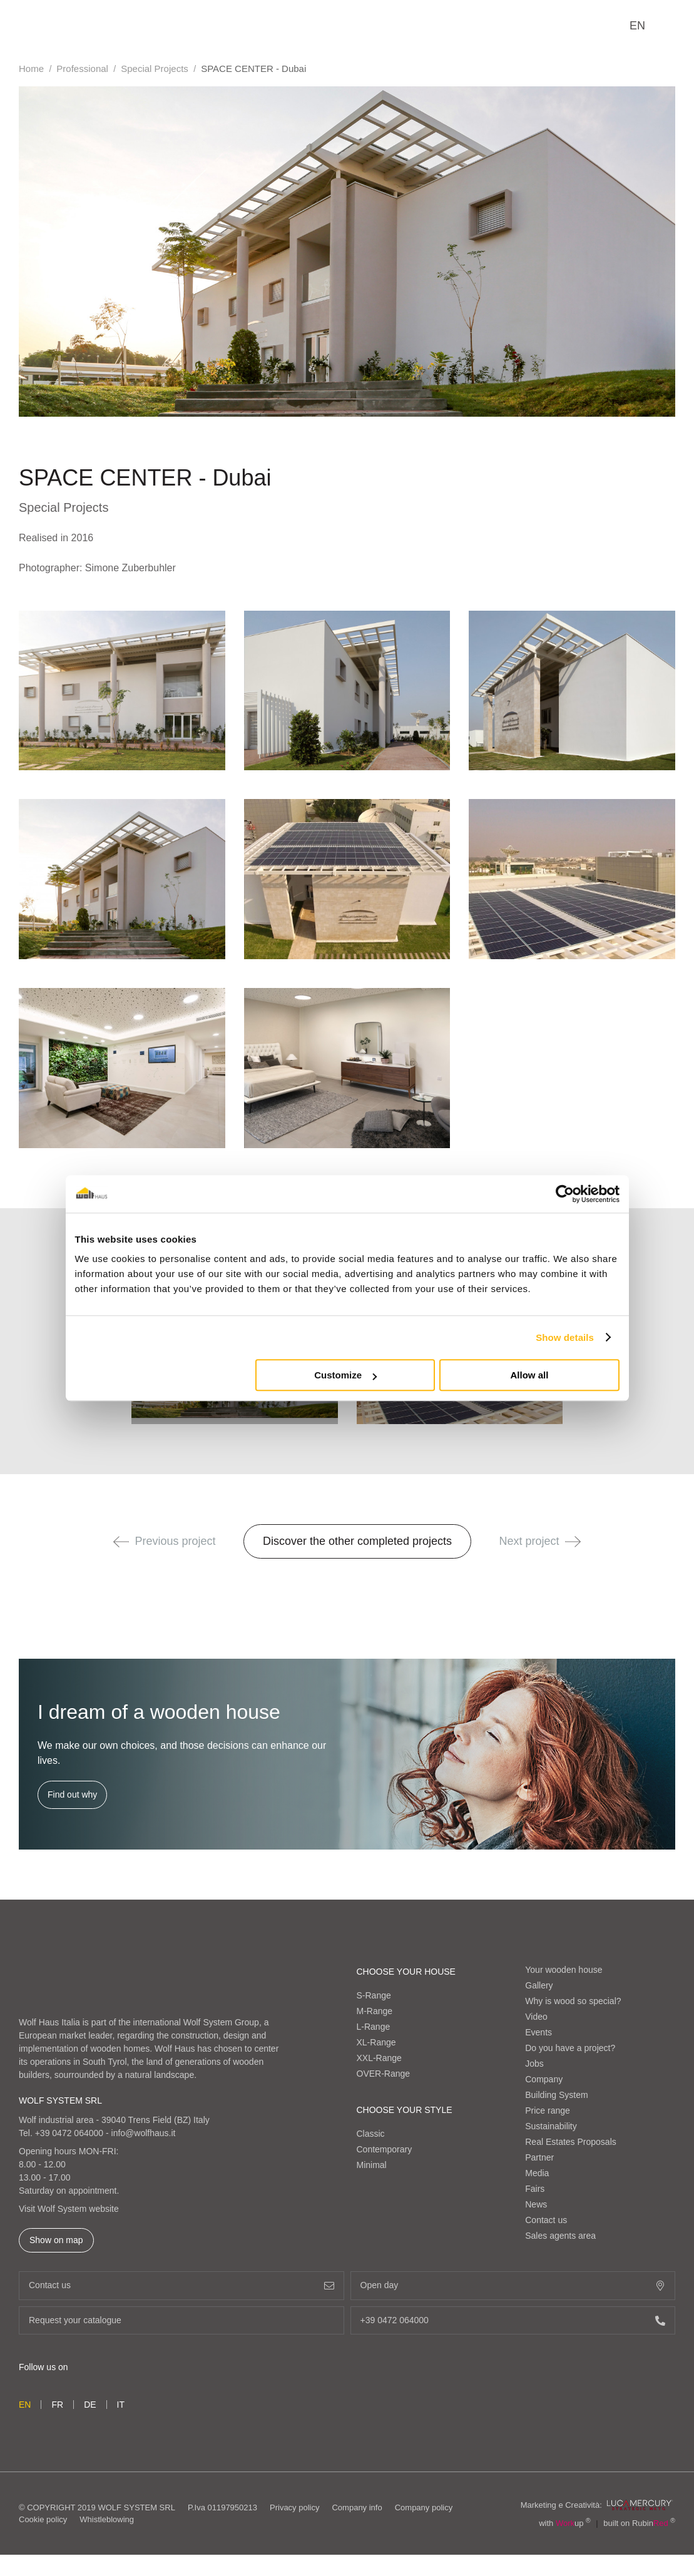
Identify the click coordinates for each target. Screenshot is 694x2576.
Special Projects (154, 68)
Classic (371, 2134)
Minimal (372, 2165)
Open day (513, 2285)
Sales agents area (560, 2236)
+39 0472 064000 (69, 2133)
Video (536, 2017)
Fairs (534, 2189)
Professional (82, 68)
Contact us (546, 2220)
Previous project (164, 1541)
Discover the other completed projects (357, 1541)
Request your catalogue (181, 2320)
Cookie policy (43, 2519)
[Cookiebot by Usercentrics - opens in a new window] (565, 1193)
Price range (547, 2110)
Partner (539, 2157)
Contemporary (384, 2149)
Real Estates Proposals (570, 2142)
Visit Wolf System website (69, 2209)
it (121, 2405)
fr (57, 2405)
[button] (121, 1541)
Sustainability (551, 2126)
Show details (565, 1337)
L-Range (373, 2027)
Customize (345, 1375)
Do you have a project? (570, 2048)
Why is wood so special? (573, 2001)
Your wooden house (563, 1970)
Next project (540, 1541)
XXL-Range (379, 2058)
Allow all (530, 1375)
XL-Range (376, 2042)
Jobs (534, 2064)
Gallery (539, 1985)
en (637, 25)
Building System (556, 2095)
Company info (357, 2507)
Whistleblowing (106, 2519)
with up (565, 2523)
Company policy (424, 2507)
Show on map (56, 2240)
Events (538, 2032)
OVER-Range (384, 2074)
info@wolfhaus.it (143, 2133)
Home (31, 68)
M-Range (375, 2011)
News (536, 2204)
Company (544, 2079)
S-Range (374, 1995)
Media (537, 2173)
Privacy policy (294, 2507)
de (90, 2405)
